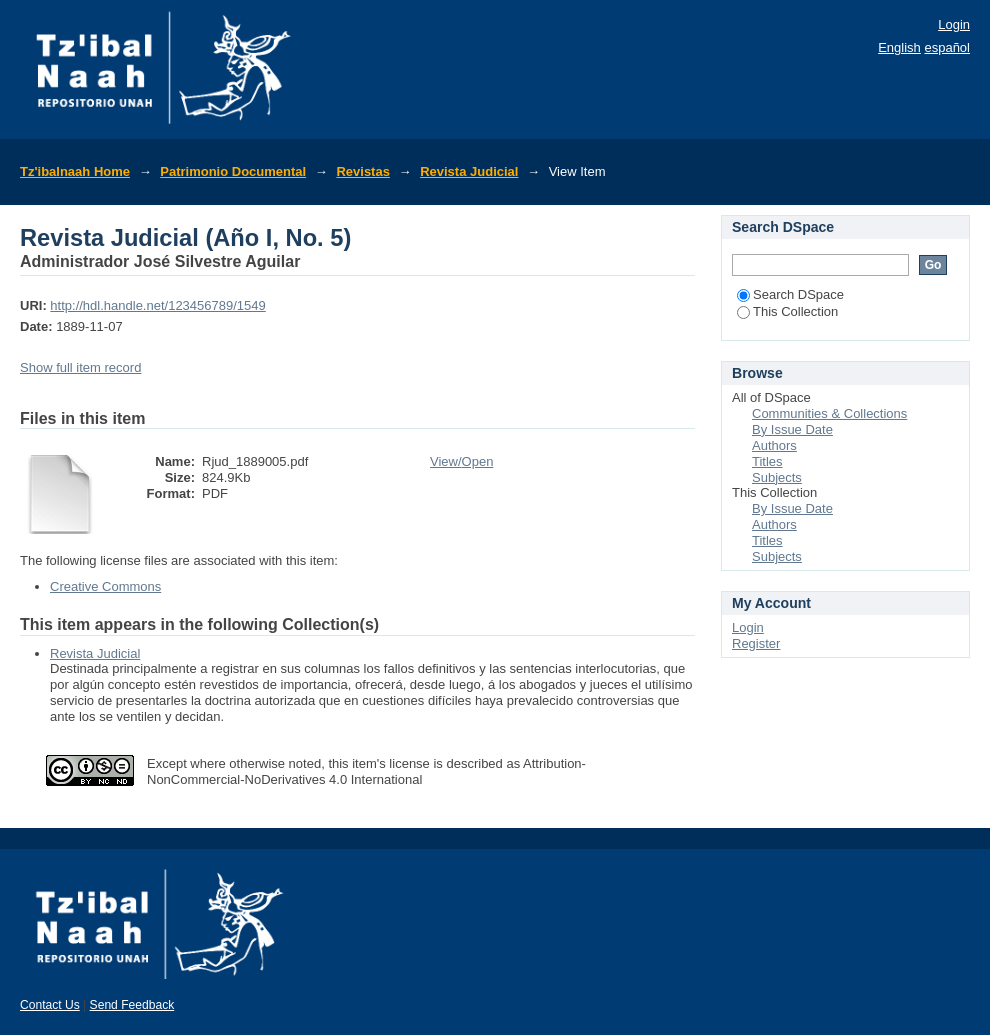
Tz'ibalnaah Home (75, 171)
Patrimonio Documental (233, 171)
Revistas (362, 171)
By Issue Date (792, 429)
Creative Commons (105, 586)
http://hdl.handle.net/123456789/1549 (157, 305)
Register (756, 643)
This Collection (787, 311)
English (899, 47)
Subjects (777, 477)
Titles (767, 461)
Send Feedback (132, 1005)
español (947, 47)
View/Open (461, 461)
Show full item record (80, 367)
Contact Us (50, 1005)
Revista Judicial (469, 171)
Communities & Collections (829, 413)
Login (954, 24)
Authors (774, 445)
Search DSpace (790, 294)
